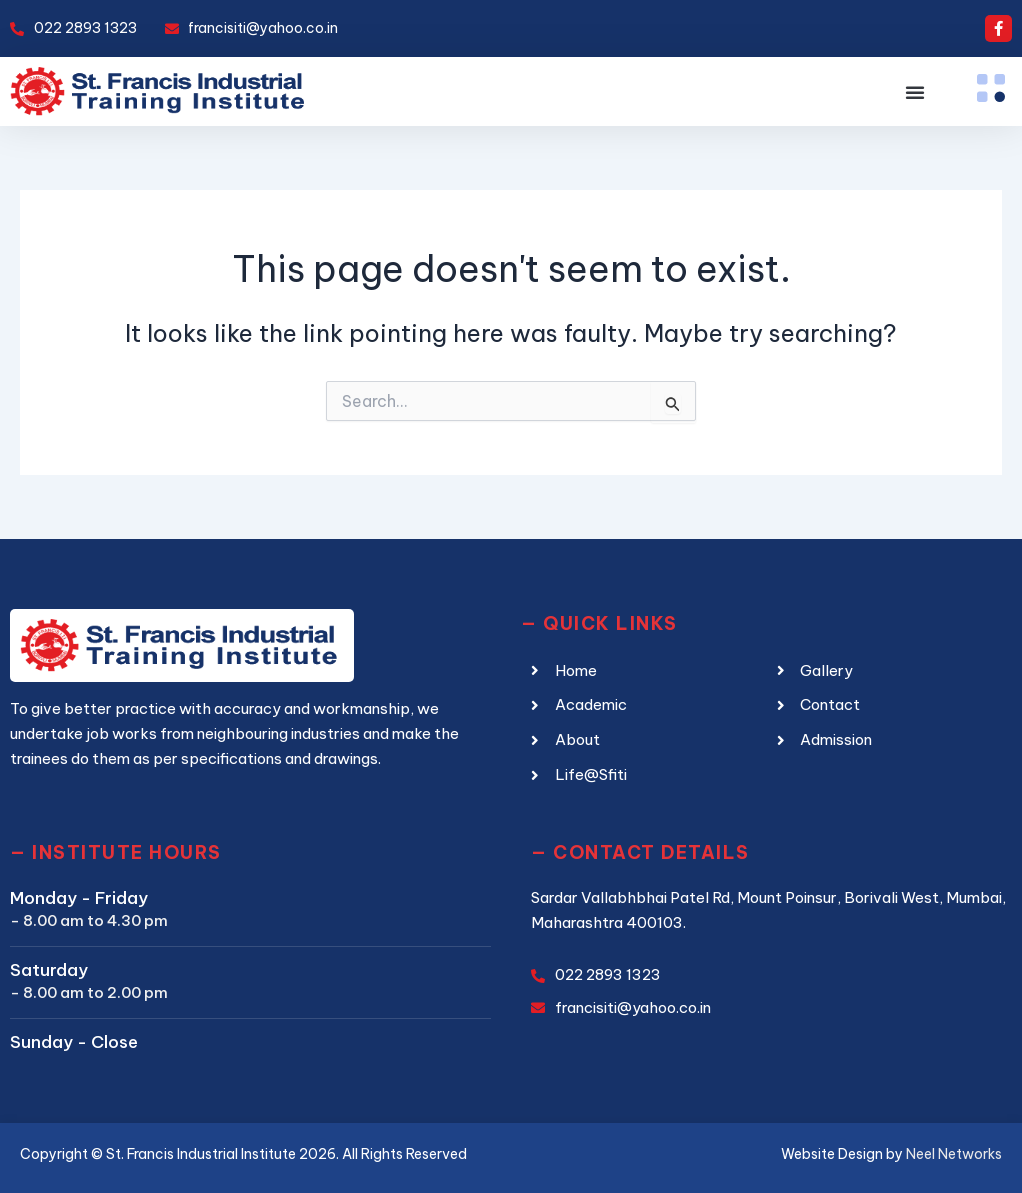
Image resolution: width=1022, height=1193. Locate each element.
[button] (915, 92)
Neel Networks (954, 1154)
